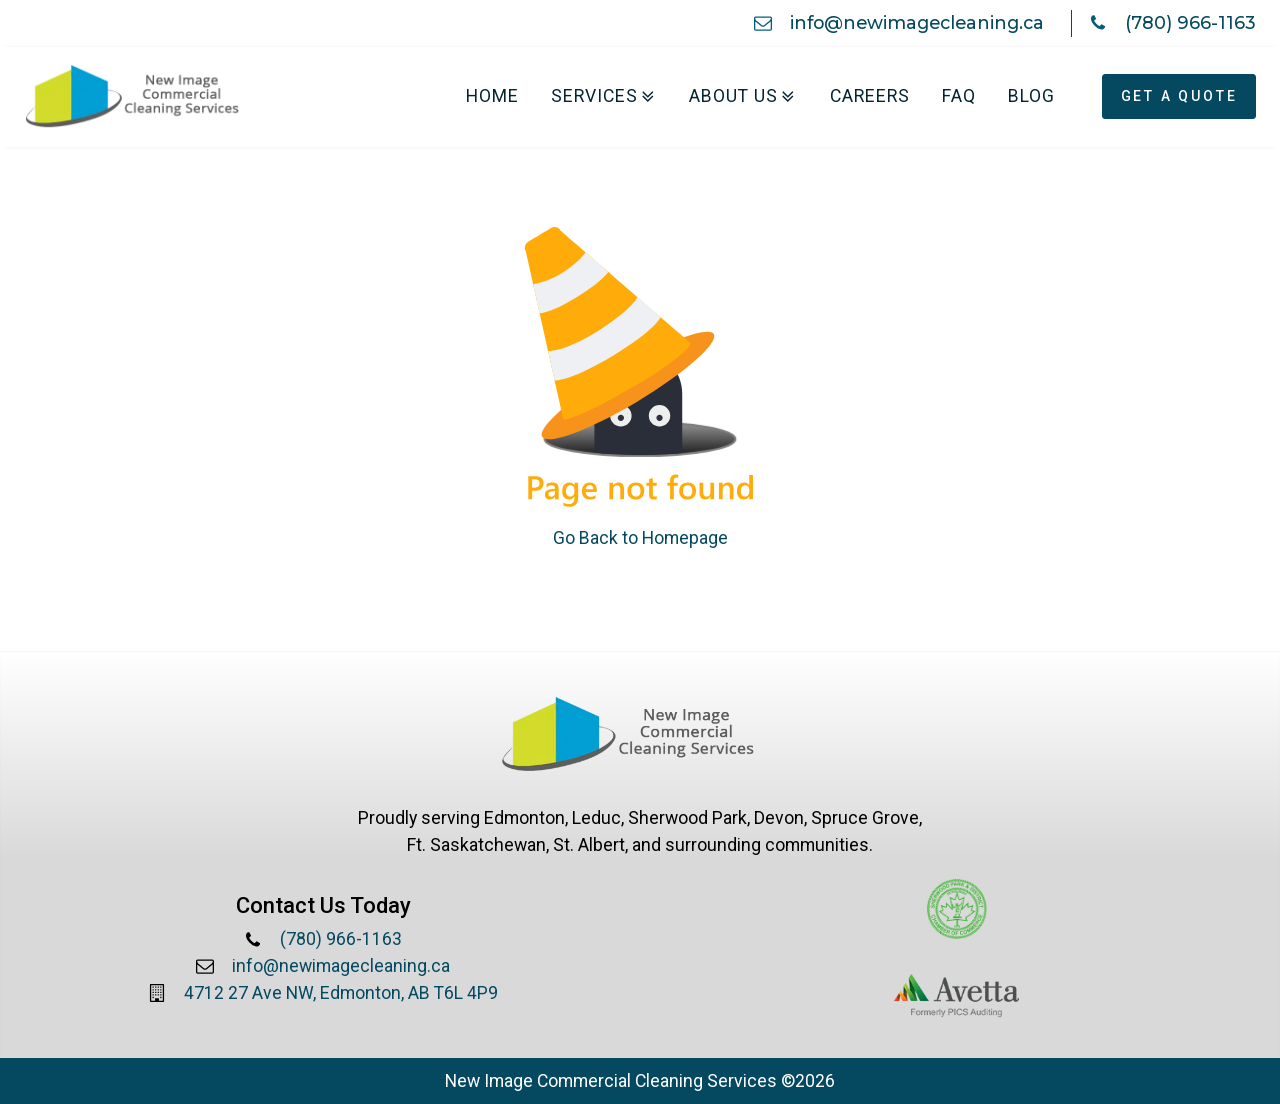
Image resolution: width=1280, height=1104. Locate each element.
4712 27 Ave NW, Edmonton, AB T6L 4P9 (341, 993)
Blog (1031, 96)
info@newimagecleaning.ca (917, 22)
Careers (870, 96)
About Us (743, 96)
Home (492, 96)
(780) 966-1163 (1190, 22)
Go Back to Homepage (640, 538)
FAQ (959, 96)
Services (604, 96)
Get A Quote (1179, 96)
